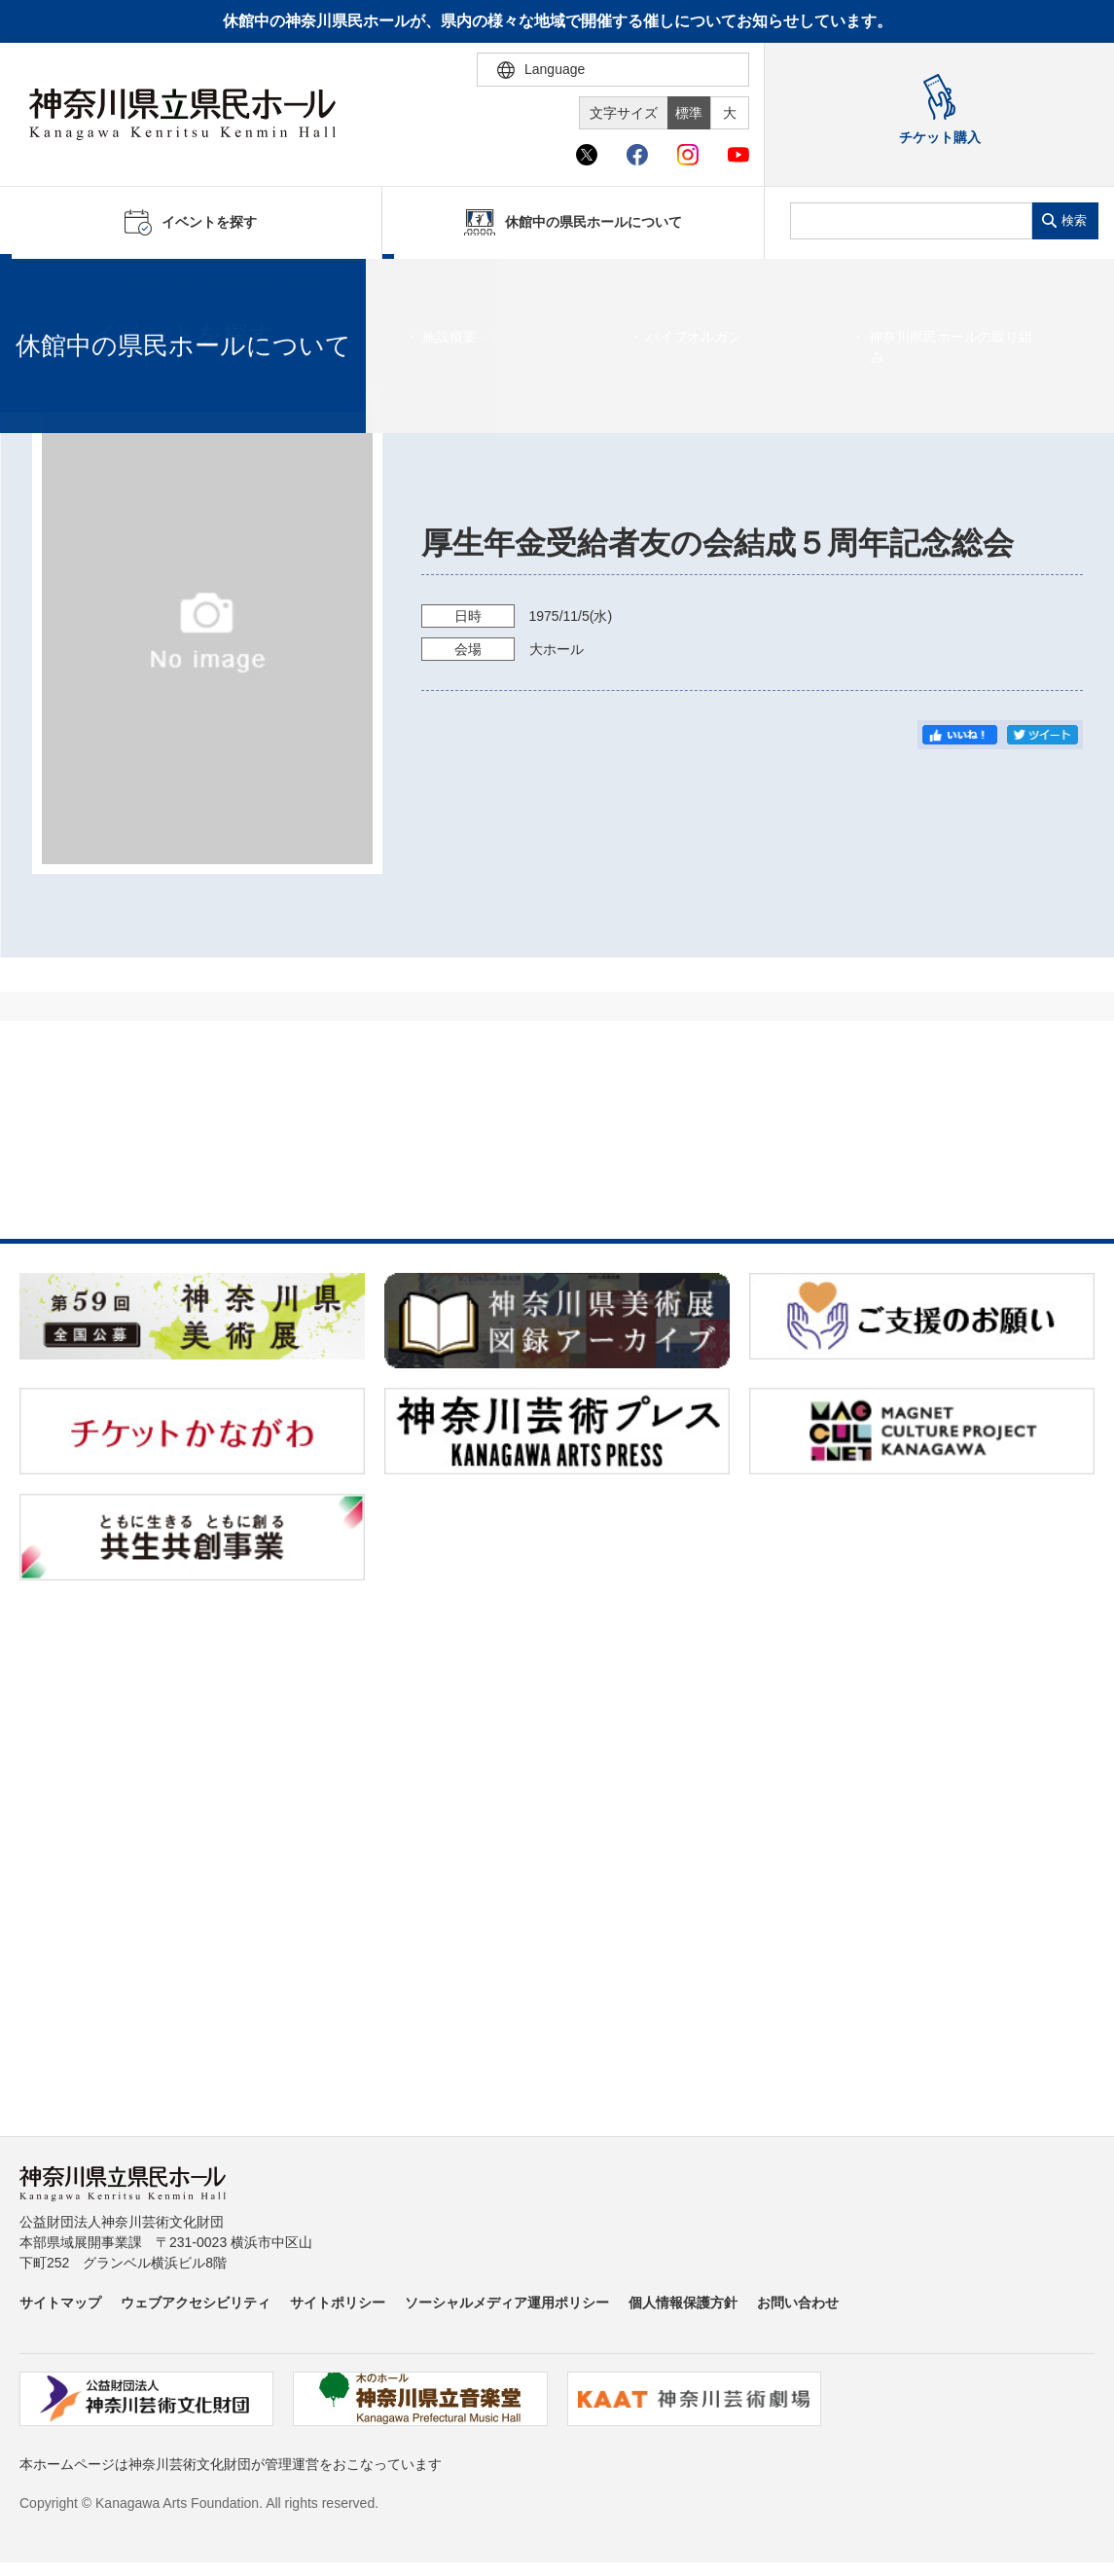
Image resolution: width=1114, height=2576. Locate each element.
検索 (1074, 220)
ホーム (46, 283)
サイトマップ (60, 2302)
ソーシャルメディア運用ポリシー (507, 2302)
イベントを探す (121, 283)
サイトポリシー (337, 2302)
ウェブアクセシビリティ (195, 2302)
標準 (688, 113)
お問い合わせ (798, 2302)
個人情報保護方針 (683, 2302)
